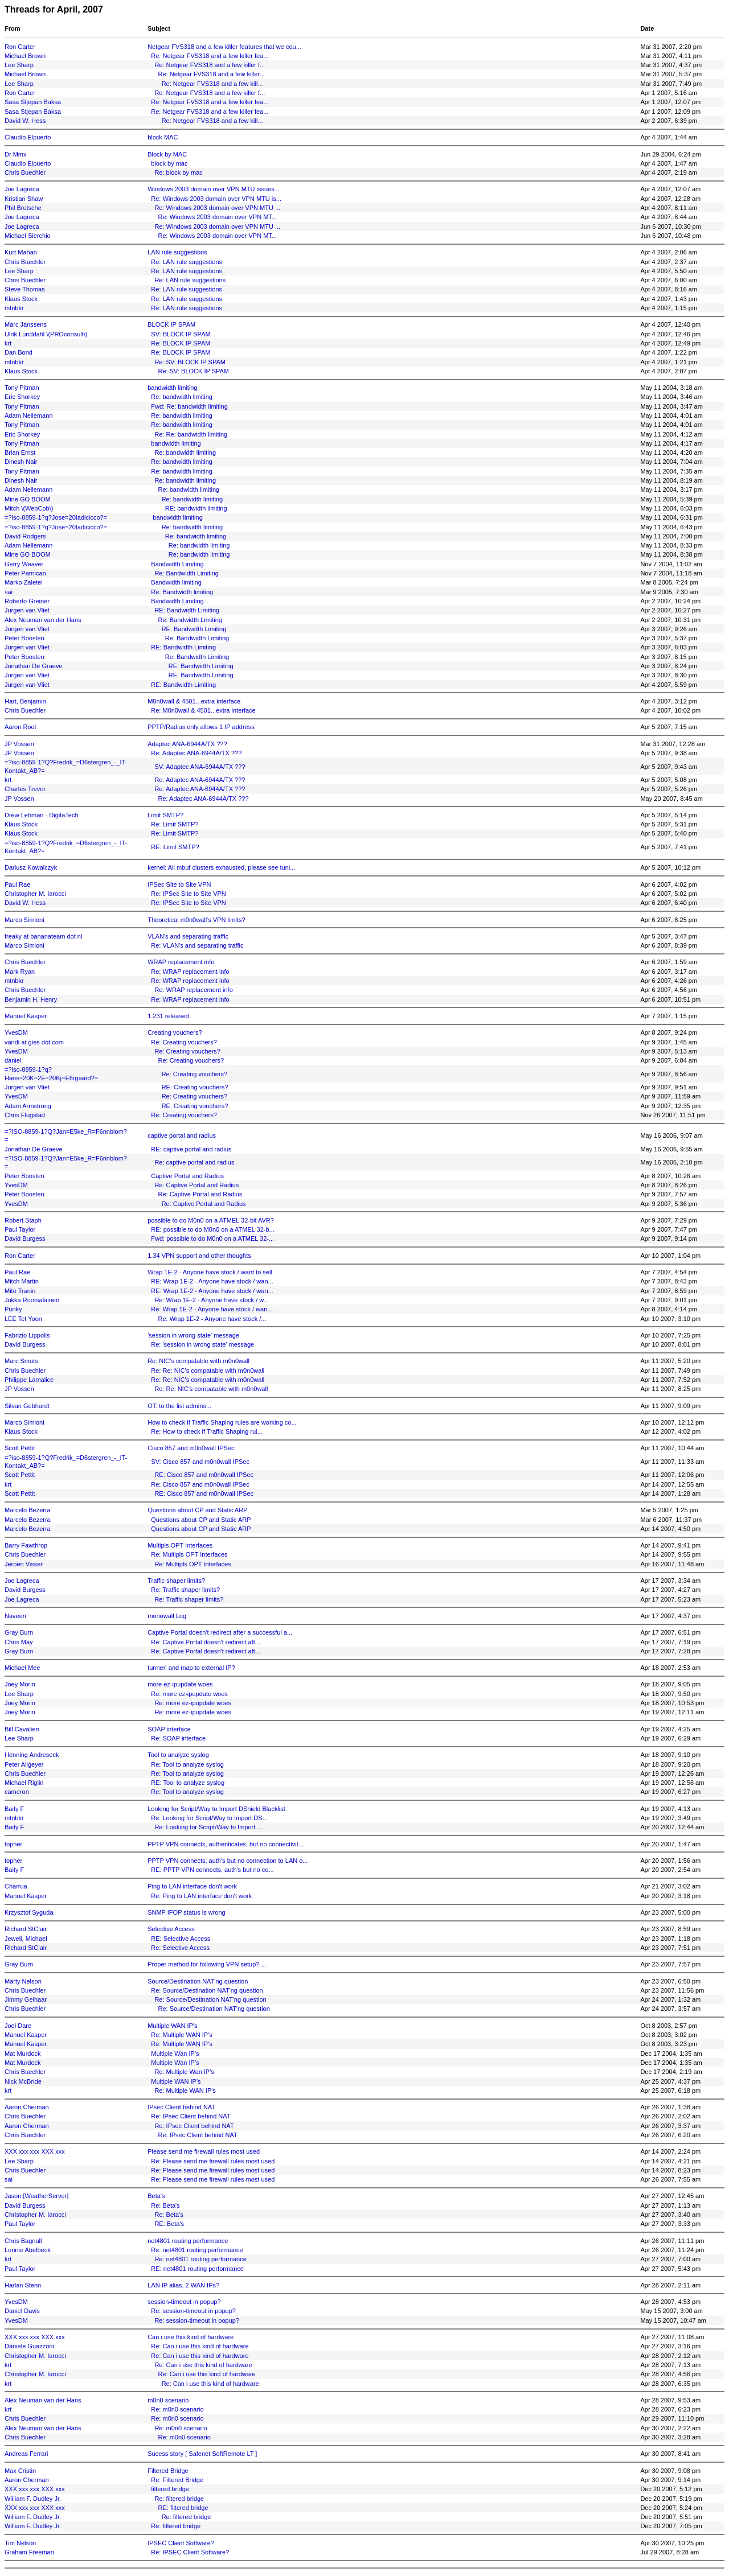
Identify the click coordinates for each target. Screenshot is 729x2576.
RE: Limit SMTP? (175, 846)
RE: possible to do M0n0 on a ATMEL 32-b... (212, 1229)
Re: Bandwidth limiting (182, 592)
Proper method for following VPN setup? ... (207, 1964)
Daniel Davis (22, 2310)
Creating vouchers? (175, 1032)
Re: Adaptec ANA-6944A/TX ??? (196, 753)
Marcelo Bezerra (28, 1510)
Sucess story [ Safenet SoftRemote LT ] (202, 2453)
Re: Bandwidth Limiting (186, 573)
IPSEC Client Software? (181, 2543)
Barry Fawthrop (26, 1545)
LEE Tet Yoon (23, 1318)
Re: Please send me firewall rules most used (213, 2161)
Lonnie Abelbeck (28, 2249)
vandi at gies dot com (34, 1042)
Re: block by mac (178, 172)
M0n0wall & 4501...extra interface (194, 701)
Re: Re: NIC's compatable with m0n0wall (207, 1370)
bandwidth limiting (172, 387)
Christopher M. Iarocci (35, 893)
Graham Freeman (29, 2552)
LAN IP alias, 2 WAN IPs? (183, 2285)
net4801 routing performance (188, 2240)
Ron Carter (20, 46)
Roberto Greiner (27, 601)
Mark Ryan (20, 971)
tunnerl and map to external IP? (191, 1667)
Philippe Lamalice (29, 1379)
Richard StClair (26, 1928)
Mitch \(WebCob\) (29, 508)
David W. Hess (25, 120)
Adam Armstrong (28, 1105)
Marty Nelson (23, 1981)
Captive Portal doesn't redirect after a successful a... (220, 1632)
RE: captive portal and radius (191, 1149)
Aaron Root (20, 726)
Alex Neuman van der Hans (43, 619)
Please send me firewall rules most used (204, 2151)
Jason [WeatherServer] (36, 2195)
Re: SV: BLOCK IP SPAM (190, 362)
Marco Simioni (24, 919)
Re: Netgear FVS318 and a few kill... (212, 83)
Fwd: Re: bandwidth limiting (189, 406)
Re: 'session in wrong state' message (202, 1344)
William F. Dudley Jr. (33, 2498)
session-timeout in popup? (184, 2301)
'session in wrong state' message (193, 1335)
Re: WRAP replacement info (190, 971)
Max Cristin (20, 2470)
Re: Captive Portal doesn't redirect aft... (205, 1642)
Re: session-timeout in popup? (193, 2310)
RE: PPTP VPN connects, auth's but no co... (212, 1869)
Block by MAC (167, 154)
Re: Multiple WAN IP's (181, 2034)
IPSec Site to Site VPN (179, 884)
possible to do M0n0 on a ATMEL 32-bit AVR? (211, 1220)
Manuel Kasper (26, 1016)
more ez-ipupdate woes (180, 1684)
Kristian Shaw (24, 198)
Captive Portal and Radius (187, 1175)
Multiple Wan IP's (175, 2053)
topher (13, 1844)
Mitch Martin (22, 1281)
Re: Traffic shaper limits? (185, 1589)
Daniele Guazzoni (29, 2346)
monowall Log (167, 1615)
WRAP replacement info (181, 961)
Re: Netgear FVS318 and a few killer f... (209, 64)
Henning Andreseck (32, 1754)
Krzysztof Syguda (29, 1912)
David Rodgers (25, 536)
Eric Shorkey (22, 396)
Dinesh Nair (21, 461)
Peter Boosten (24, 638)
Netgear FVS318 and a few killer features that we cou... (224, 46)
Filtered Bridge (168, 2470)
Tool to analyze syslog (178, 1754)
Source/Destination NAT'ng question (198, 1981)
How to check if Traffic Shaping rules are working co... (222, 1422)
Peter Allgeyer (24, 1764)
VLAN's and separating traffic (188, 936)
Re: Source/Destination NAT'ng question (207, 1990)
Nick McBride (23, 2081)
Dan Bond (18, 352)
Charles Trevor (25, 788)
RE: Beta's (169, 2223)
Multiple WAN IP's (172, 2025)
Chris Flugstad (25, 1115)
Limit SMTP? (165, 815)
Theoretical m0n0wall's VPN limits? (196, 919)
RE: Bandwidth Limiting (186, 610)
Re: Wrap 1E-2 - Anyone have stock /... (212, 1318)
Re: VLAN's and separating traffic (197, 945)
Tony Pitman (22, 387)
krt (8, 343)
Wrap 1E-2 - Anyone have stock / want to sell (210, 1272)
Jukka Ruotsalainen (32, 1300)
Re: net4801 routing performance (197, 2249)
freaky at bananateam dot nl (43, 936)
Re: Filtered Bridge (177, 2479)
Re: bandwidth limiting (181, 396)
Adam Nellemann (28, 415)
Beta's (156, 2195)
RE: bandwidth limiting (196, 508)
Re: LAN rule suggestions (186, 261)
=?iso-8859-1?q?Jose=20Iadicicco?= (56, 517)
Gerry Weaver (24, 564)
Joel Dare (18, 2025)
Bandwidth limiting (176, 582)
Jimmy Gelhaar (26, 1999)
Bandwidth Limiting (177, 564)
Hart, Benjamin (25, 701)
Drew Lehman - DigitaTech (42, 815)
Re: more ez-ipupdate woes (189, 1693)
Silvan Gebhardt (27, 1405)
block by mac (169, 163)
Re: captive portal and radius (194, 1162)
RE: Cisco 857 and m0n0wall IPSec (203, 1474)
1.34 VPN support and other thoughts (199, 1255)
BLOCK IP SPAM (171, 324)
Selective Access (171, 1928)
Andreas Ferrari (26, 2453)
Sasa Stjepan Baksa (33, 101)
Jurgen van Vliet (27, 610)
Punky (13, 1309)
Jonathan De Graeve (34, 665)
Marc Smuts (21, 1360)
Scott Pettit (20, 1448)
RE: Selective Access (180, 1938)
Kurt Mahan (21, 252)
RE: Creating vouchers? (195, 1087)
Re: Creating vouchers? (184, 1042)
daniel (13, 1060)
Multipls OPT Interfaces (180, 1545)
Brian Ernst (20, 452)
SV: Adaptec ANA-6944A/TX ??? (199, 766)
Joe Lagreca (22, 189)
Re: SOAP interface (178, 1738)
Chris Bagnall (23, 2240)
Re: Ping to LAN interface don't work (201, 1895)
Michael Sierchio (28, 235)
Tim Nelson (20, 2543)
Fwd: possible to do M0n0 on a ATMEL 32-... (212, 1238)
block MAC (163, 137)
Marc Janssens (26, 324)
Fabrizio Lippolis (27, 1335)
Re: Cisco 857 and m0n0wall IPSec (200, 1484)
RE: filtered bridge (183, 2507)
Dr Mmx (16, 154)
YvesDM (16, 1032)
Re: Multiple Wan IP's (184, 2071)
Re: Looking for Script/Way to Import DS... (209, 1817)
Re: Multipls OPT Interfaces (189, 1554)
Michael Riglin (24, 1782)
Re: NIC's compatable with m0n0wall (198, 1360)
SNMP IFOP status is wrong (187, 1912)
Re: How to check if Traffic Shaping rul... (206, 1431)
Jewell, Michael (26, 1938)
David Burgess (25, 1238)
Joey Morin (20, 1684)
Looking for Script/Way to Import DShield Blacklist (216, 1808)
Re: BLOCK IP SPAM (180, 343)
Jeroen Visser (24, 1564)
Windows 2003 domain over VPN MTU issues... (214, 189)
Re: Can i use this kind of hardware (199, 2346)
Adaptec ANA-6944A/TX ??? (187, 743)
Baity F (14, 1808)
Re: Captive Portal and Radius (196, 1185)
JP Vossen (19, 743)
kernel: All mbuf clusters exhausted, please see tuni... (221, 867)
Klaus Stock (21, 298)
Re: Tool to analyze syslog (187, 1764)
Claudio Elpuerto (28, 137)
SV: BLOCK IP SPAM (180, 334)
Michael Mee (22, 1667)
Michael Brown (25, 55)
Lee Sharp (19, 64)
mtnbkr (14, 307)
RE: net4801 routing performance (197, 2268)
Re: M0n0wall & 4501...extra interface (203, 710)
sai (9, 592)
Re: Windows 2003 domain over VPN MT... (217, 216)
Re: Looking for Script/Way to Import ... (208, 1827)
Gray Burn (19, 1632)
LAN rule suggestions (177, 252)
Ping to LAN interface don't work (192, 1886)
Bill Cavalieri (22, 1729)
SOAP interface (169, 1729)
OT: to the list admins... (179, 1405)
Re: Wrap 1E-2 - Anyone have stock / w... (211, 1300)
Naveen (15, 1615)
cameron (17, 1791)
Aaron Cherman (27, 2107)
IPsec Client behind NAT (181, 2107)
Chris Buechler (25, 172)
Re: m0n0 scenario (177, 2409)
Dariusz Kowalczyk (31, 867)
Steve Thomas (25, 289)
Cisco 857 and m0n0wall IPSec (191, 1448)
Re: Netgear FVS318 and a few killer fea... (209, 55)
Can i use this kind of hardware (191, 2337)
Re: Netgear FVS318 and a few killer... (211, 74)
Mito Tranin (20, 1290)
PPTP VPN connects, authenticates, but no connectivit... (226, 1844)
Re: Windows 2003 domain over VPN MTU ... (217, 207)
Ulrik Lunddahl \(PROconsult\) (46, 334)
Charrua (16, 1886)
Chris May (19, 1642)
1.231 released (168, 1016)
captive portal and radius (182, 1135)
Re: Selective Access (180, 1947)
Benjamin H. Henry (31, 999)
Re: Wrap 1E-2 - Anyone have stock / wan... (211, 1309)
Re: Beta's (165, 2205)
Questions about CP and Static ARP (197, 1510)
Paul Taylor (20, 1229)
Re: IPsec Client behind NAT (190, 2116)
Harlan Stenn (23, 2285)
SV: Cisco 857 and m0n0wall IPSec (200, 1461)
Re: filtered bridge (179, 2498)
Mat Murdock (23, 2053)
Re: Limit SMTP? (174, 824)
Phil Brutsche (23, 207)
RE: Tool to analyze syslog (187, 1782)
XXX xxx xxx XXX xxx (35, 2151)
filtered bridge (170, 2489)
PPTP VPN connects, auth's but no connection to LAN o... (228, 1860)
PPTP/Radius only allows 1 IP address (201, 726)
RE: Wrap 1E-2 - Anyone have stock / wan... (212, 1281)
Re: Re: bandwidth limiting (190, 434)
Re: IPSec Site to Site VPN (188, 893)
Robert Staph (23, 1220)
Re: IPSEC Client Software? (190, 2552)
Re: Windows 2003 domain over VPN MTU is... (216, 198)
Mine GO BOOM (28, 499)
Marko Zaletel (24, 582)
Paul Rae (17, 884)
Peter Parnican (25, 573)
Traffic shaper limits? (176, 1580)
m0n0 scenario (168, 2400)
